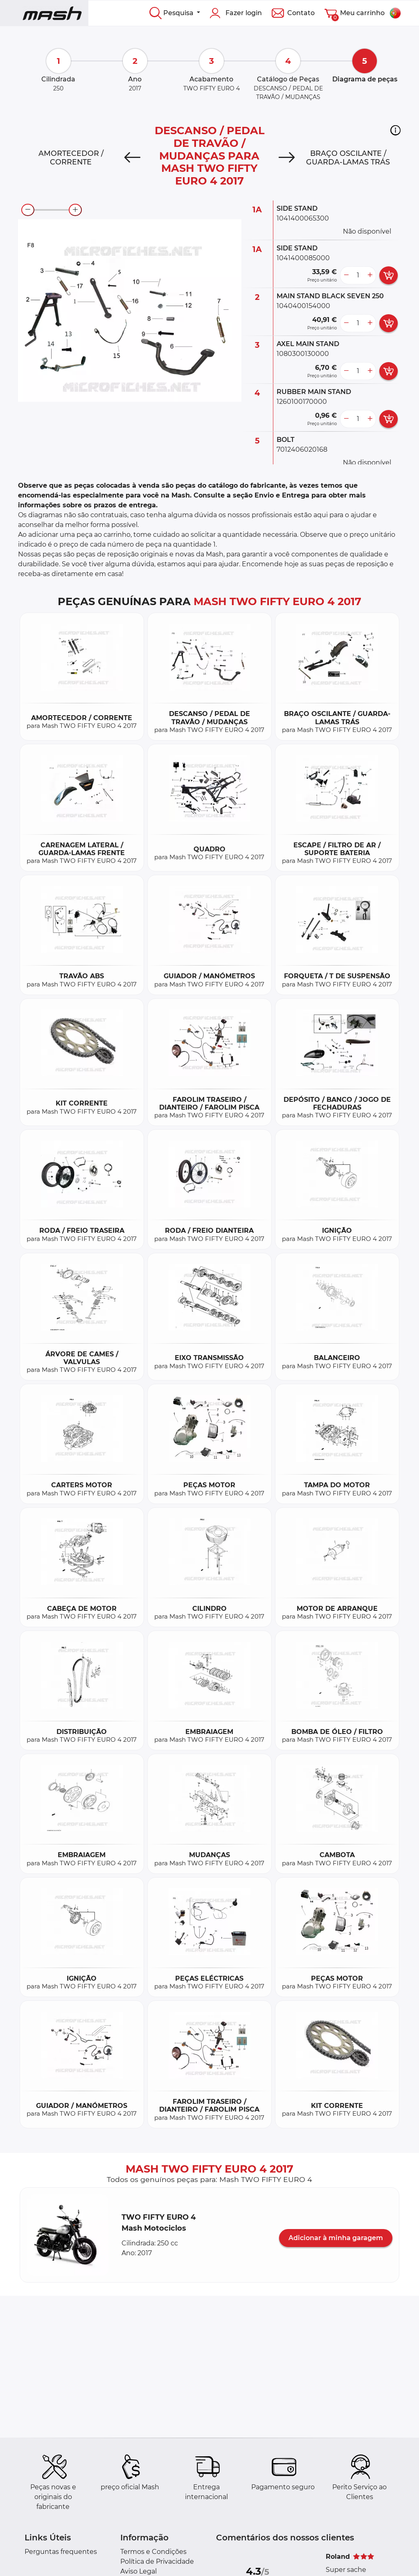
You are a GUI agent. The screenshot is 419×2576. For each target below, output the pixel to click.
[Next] (286, 157)
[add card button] (388, 275)
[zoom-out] (27, 210)
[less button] (346, 275)
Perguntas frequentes (61, 2552)
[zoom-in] (75, 210)
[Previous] (132, 157)
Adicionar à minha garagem (335, 2238)
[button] (395, 130)
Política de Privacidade (157, 2561)
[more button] (370, 275)
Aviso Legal (138, 2571)
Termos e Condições (153, 2552)
